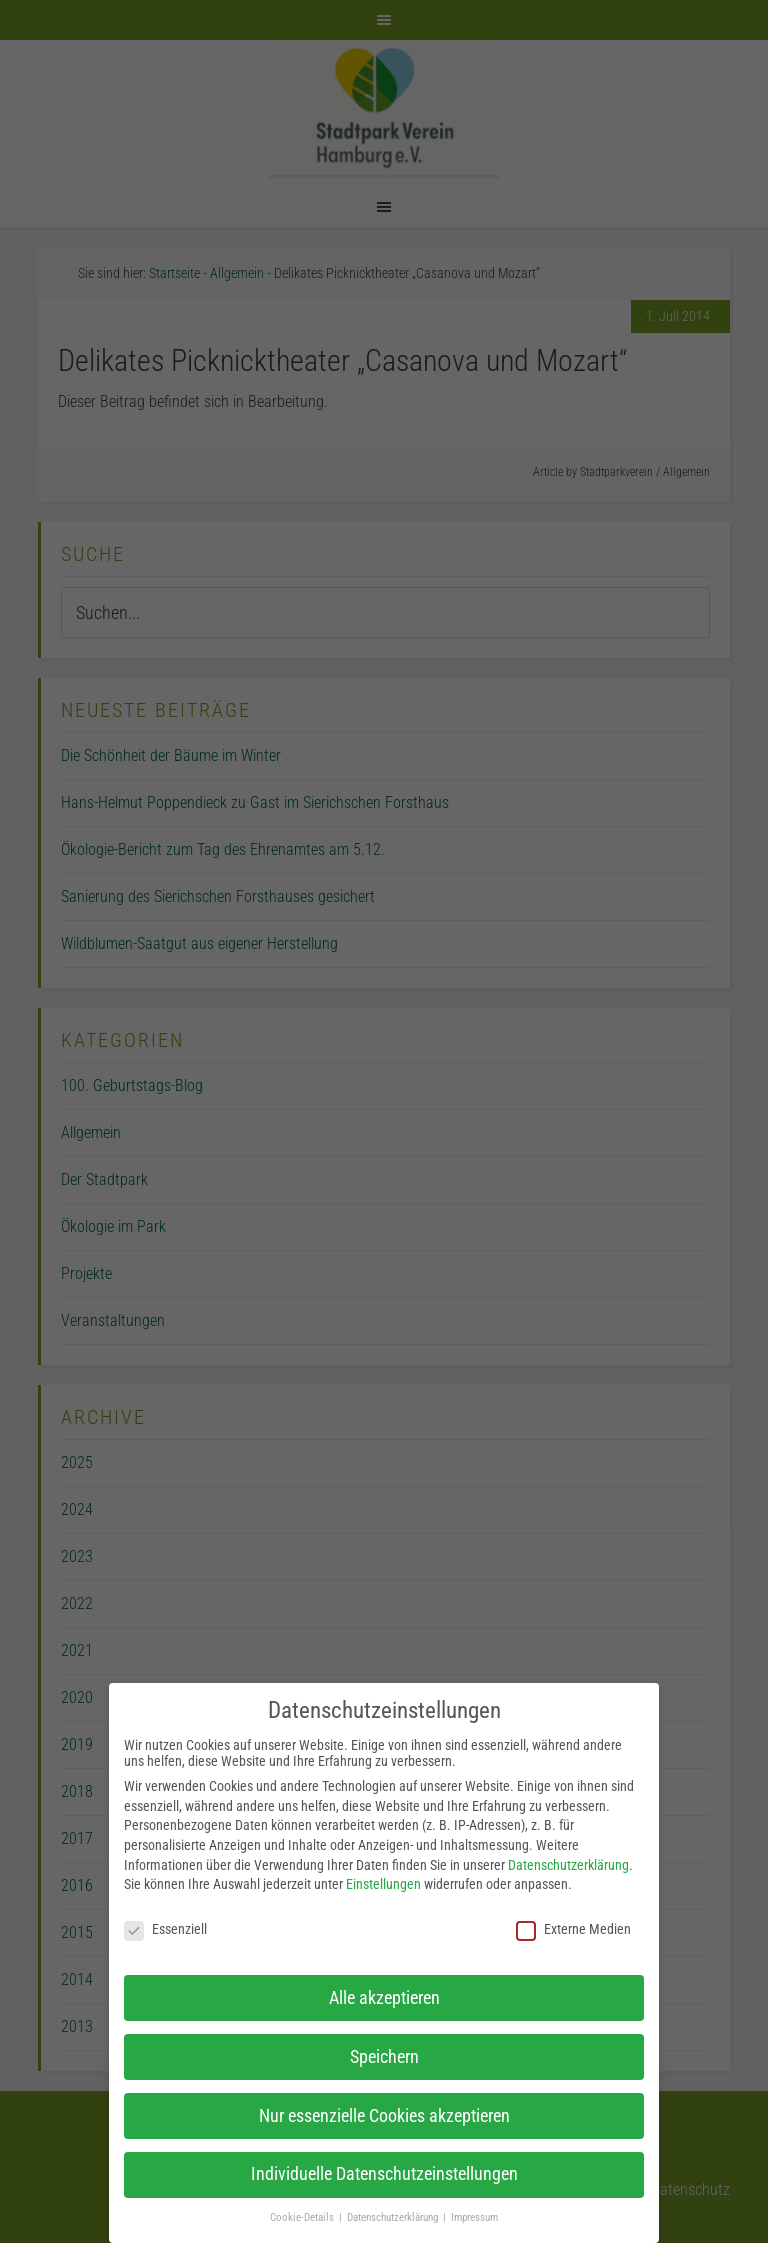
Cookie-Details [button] (303, 2217)
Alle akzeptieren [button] (384, 1998)
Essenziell (165, 1929)
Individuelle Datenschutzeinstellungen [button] (384, 2174)
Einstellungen (383, 1884)
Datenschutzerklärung (568, 1865)
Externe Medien (573, 1929)
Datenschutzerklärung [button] (394, 2217)
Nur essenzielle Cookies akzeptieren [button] (384, 2116)
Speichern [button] (384, 2057)
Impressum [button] (474, 2217)
